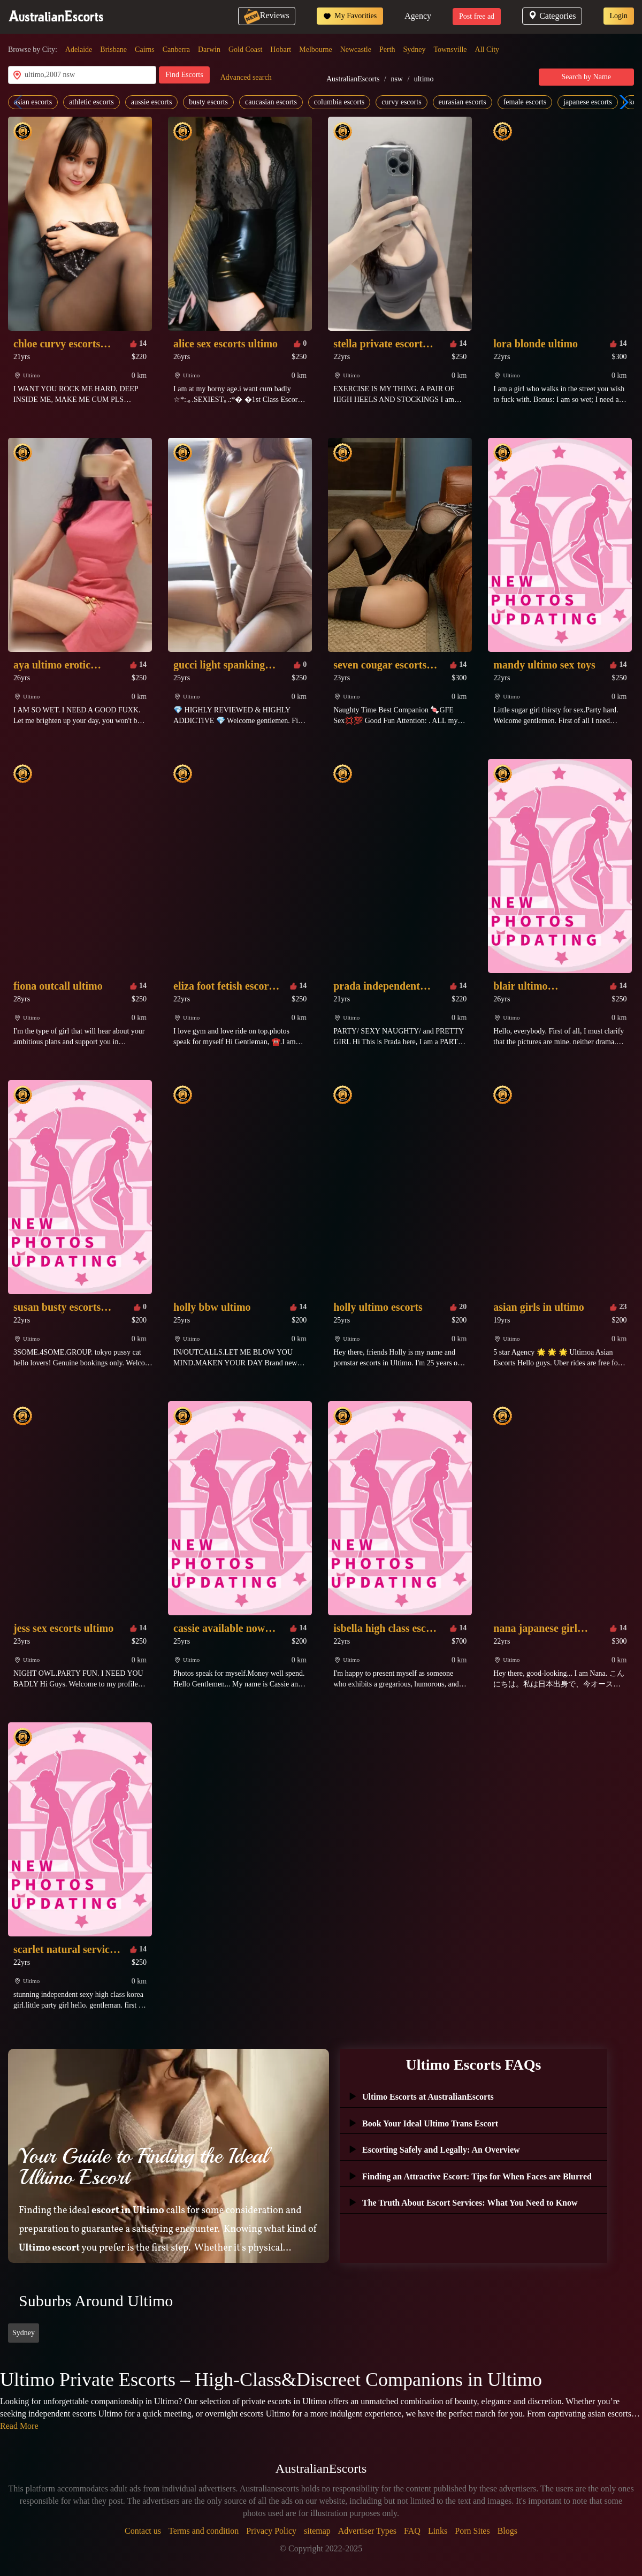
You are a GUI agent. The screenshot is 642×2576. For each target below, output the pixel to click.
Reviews (266, 15)
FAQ (412, 2530)
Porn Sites (472, 2530)
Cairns (145, 49)
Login (619, 16)
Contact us (143, 2530)
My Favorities (350, 16)
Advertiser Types (367, 2530)
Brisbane (113, 49)
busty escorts (208, 102)
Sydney (414, 49)
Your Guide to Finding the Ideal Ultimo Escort (143, 2166)
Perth (387, 49)
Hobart (280, 49)
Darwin (209, 49)
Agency (417, 15)
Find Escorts (184, 75)
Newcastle (355, 49)
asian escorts (33, 102)
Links (437, 2530)
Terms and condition (204, 2530)
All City (487, 49)
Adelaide (79, 49)
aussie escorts (151, 102)
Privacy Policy (271, 2530)
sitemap (317, 2530)
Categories (552, 15)
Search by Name (587, 77)
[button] (621, 102)
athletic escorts (91, 102)
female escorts (524, 102)
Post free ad (476, 16)
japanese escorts (587, 102)
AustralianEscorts (353, 79)
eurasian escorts (462, 102)
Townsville (450, 49)
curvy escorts (401, 102)
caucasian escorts (271, 102)
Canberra (176, 49)
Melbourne (315, 49)
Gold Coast (245, 49)
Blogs (507, 2530)
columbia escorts (339, 102)
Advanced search (246, 77)
